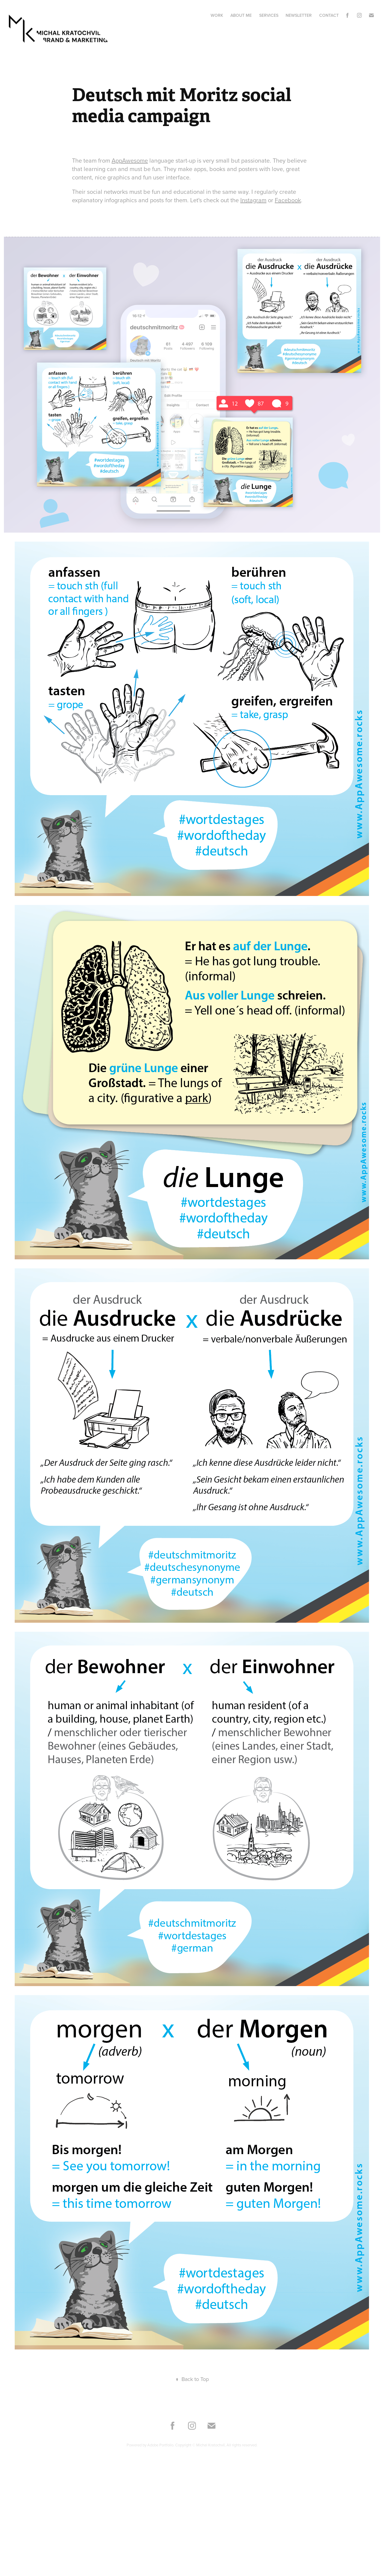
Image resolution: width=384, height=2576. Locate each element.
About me (241, 15)
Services (268, 15)
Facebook (288, 200)
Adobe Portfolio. (161, 2445)
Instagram (253, 200)
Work (217, 15)
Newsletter (299, 15)
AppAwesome (130, 160)
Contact (329, 15)
